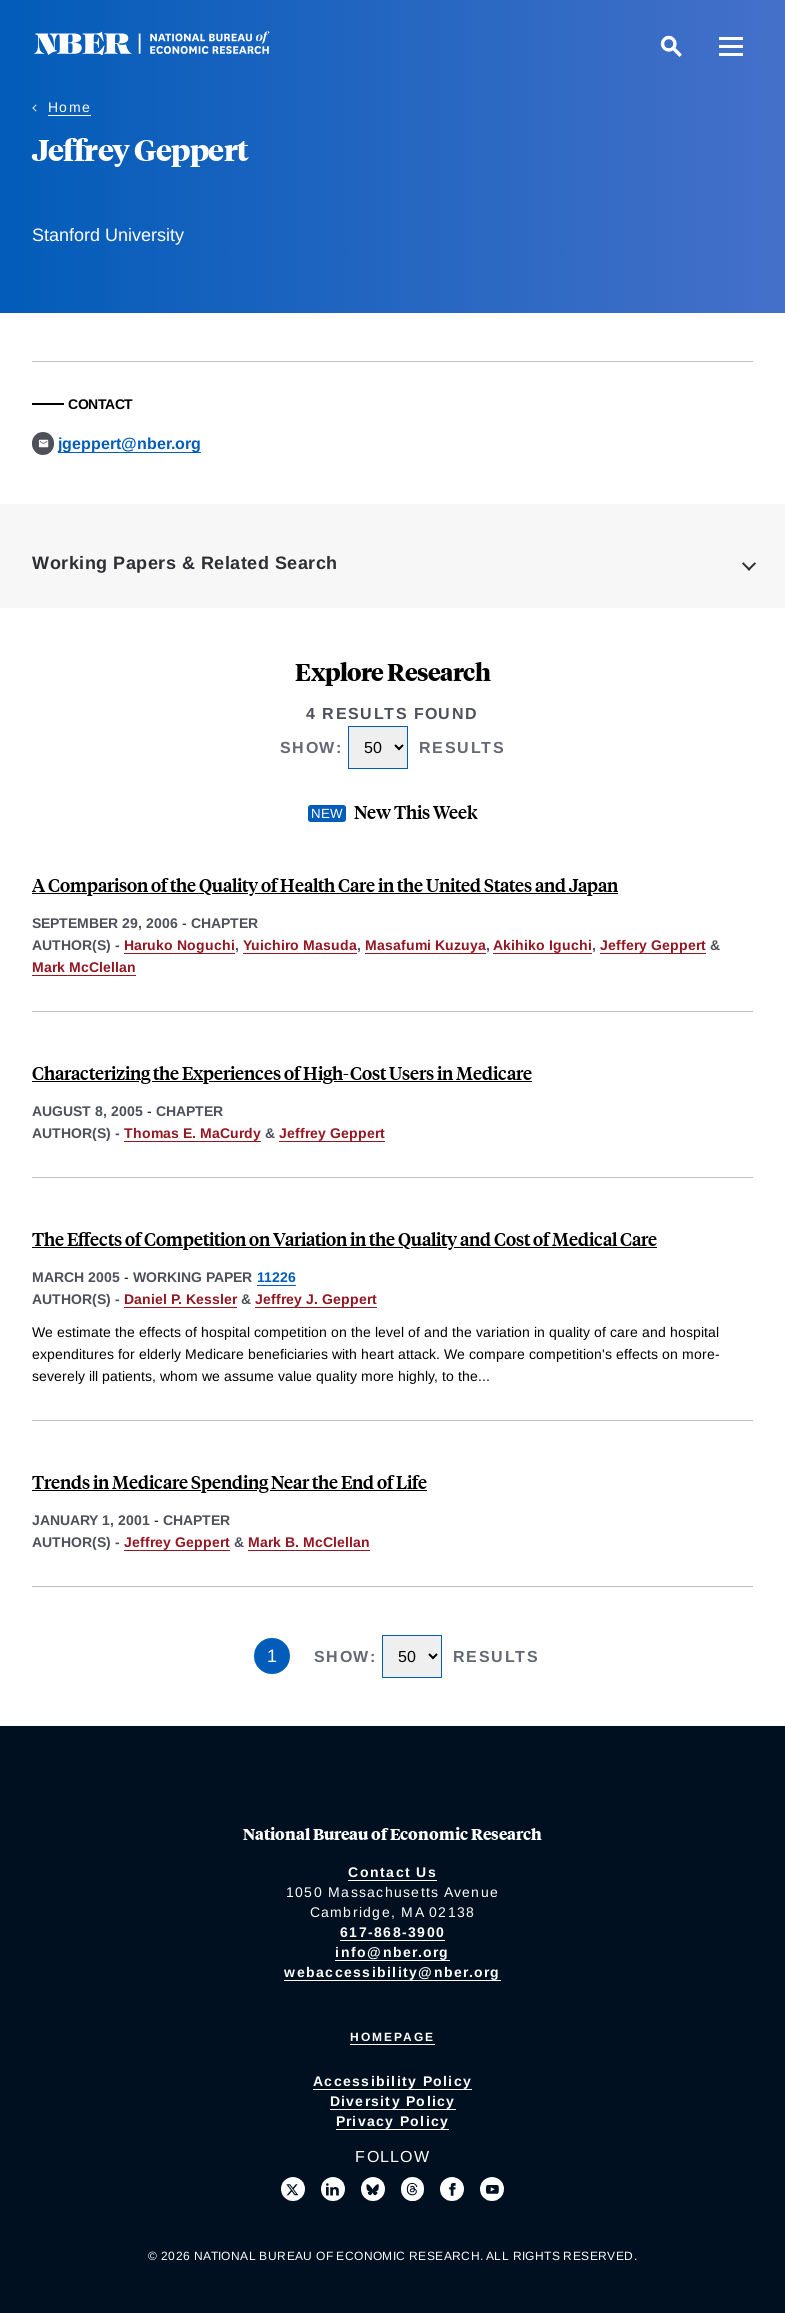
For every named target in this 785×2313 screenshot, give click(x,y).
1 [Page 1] (272, 1656)
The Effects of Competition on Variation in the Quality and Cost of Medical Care (344, 1238)
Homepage (392, 2037)
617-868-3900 (392, 1932)
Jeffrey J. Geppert (316, 1299)
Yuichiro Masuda (300, 945)
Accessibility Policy (392, 2081)
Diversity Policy (393, 2101)
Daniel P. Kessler (180, 1299)
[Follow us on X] (293, 2189)
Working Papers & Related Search (185, 563)
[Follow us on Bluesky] (373, 2189)
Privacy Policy (393, 2121)
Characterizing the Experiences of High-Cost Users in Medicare (282, 1072)
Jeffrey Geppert (332, 1133)
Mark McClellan (84, 967)
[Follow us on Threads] (413, 2189)
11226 (276, 1277)
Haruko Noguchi (179, 945)
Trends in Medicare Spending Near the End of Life (229, 1481)
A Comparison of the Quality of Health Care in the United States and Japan (325, 884)
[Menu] (731, 46)
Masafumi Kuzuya (425, 945)
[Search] (671, 46)
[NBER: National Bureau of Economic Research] (168, 49)
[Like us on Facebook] (452, 2189)
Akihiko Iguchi (542, 945)
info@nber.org (392, 1952)
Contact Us (392, 1872)
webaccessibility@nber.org (392, 1972)
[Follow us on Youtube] (492, 2189)
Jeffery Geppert (653, 945)
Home (69, 107)
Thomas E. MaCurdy (192, 1133)
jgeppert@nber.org (129, 443)
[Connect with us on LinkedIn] (333, 2189)
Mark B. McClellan (309, 1542)
